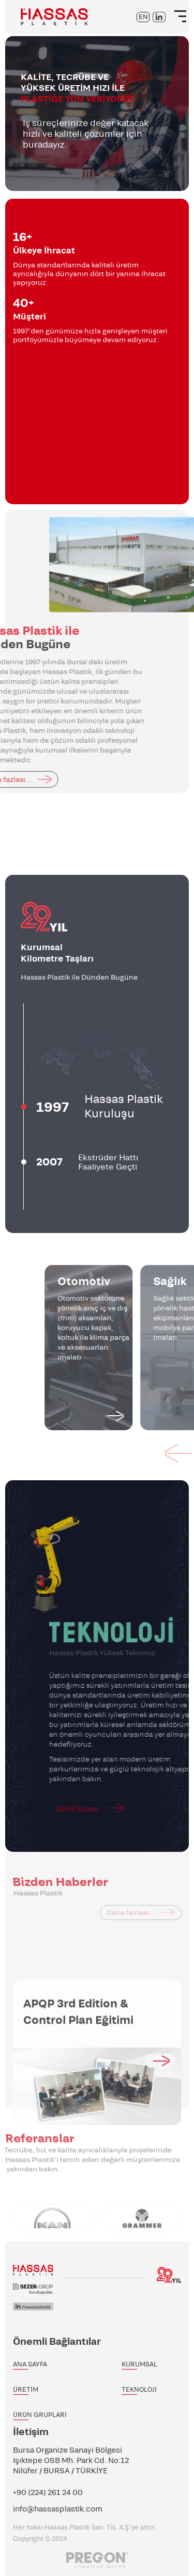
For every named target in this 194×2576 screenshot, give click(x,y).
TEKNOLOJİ (139, 2389)
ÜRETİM (25, 2389)
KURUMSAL (139, 2364)
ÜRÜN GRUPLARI (40, 2415)
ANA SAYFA (30, 2364)
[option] (97, 113)
